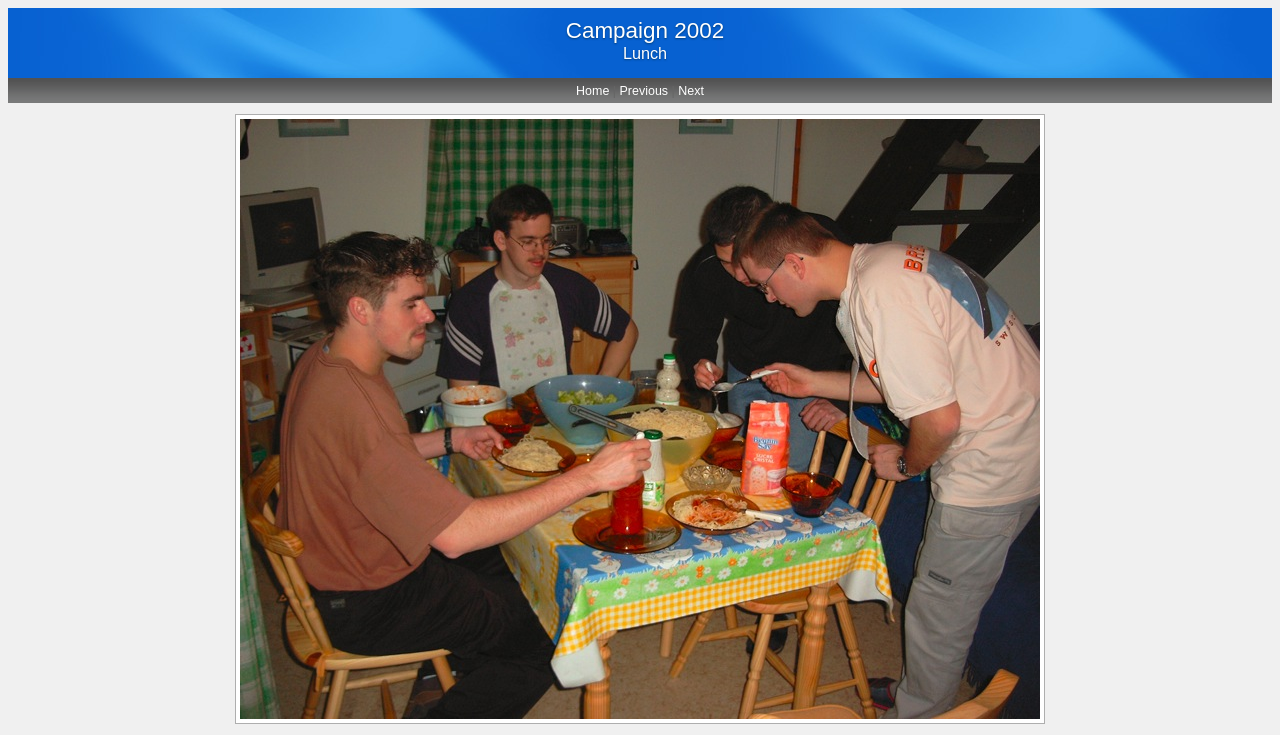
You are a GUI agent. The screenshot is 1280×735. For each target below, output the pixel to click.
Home (592, 91)
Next (691, 91)
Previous (644, 91)
